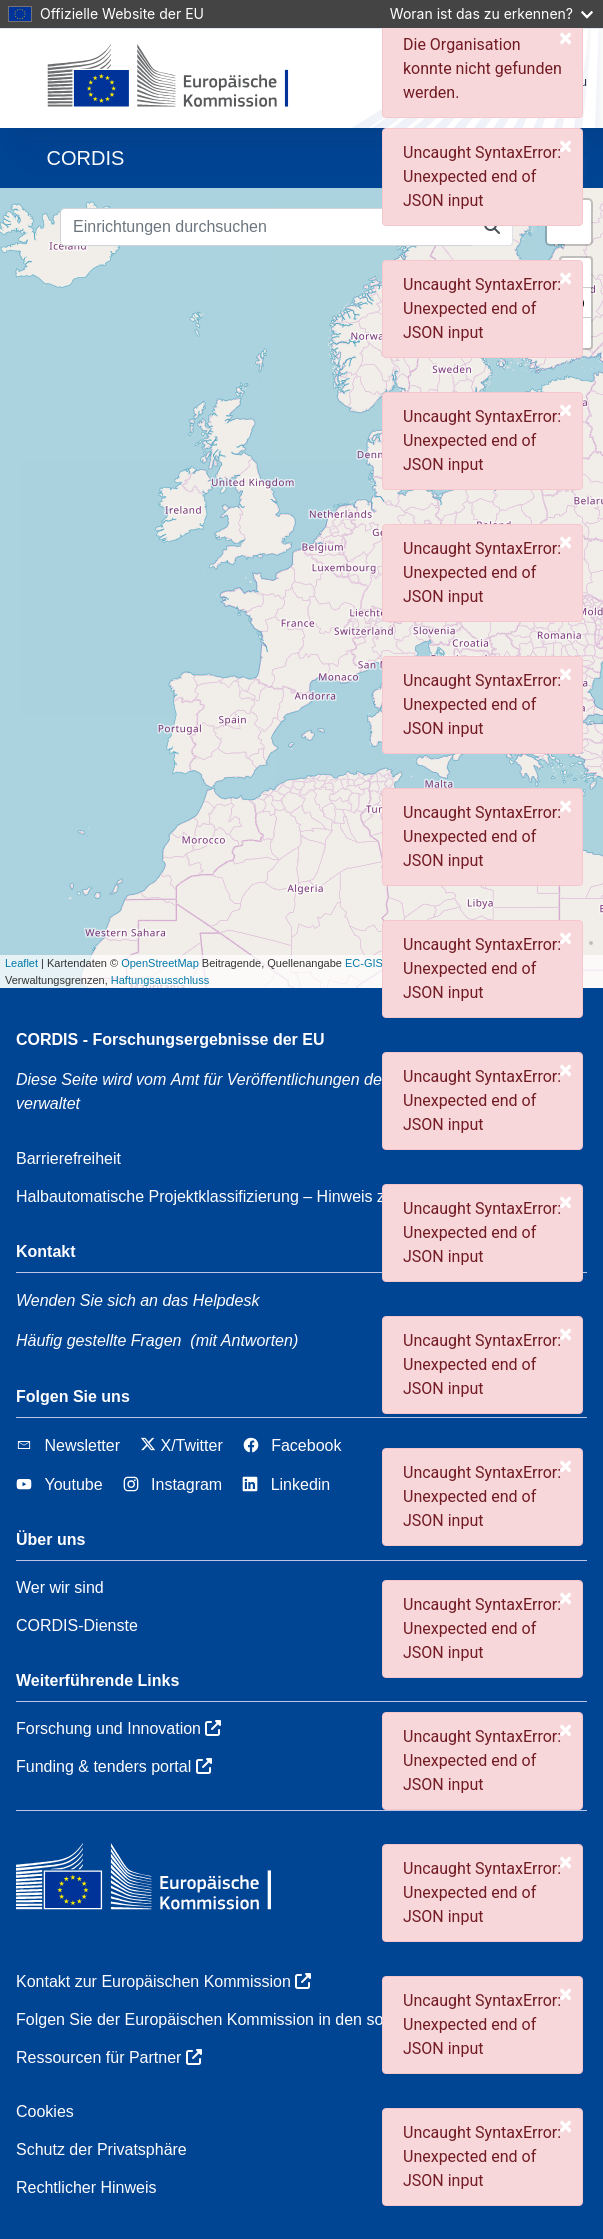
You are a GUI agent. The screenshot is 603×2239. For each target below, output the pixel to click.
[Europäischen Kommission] (184, 78)
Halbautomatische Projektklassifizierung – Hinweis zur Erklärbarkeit (255, 1196)
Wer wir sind (60, 1587)
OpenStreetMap (160, 963)
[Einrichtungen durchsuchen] (266, 227)
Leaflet (21, 963)
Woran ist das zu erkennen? (491, 13)
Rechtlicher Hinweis (86, 2187)
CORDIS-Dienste (77, 1625)
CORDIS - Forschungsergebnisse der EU (170, 1039)
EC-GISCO (372, 963)
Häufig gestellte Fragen (98, 1340)
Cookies (45, 2111)
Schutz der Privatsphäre (101, 2149)
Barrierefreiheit (68, 1158)
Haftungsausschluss (160, 980)
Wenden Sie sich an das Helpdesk (137, 1300)
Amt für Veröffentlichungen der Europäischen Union (363, 1079)
